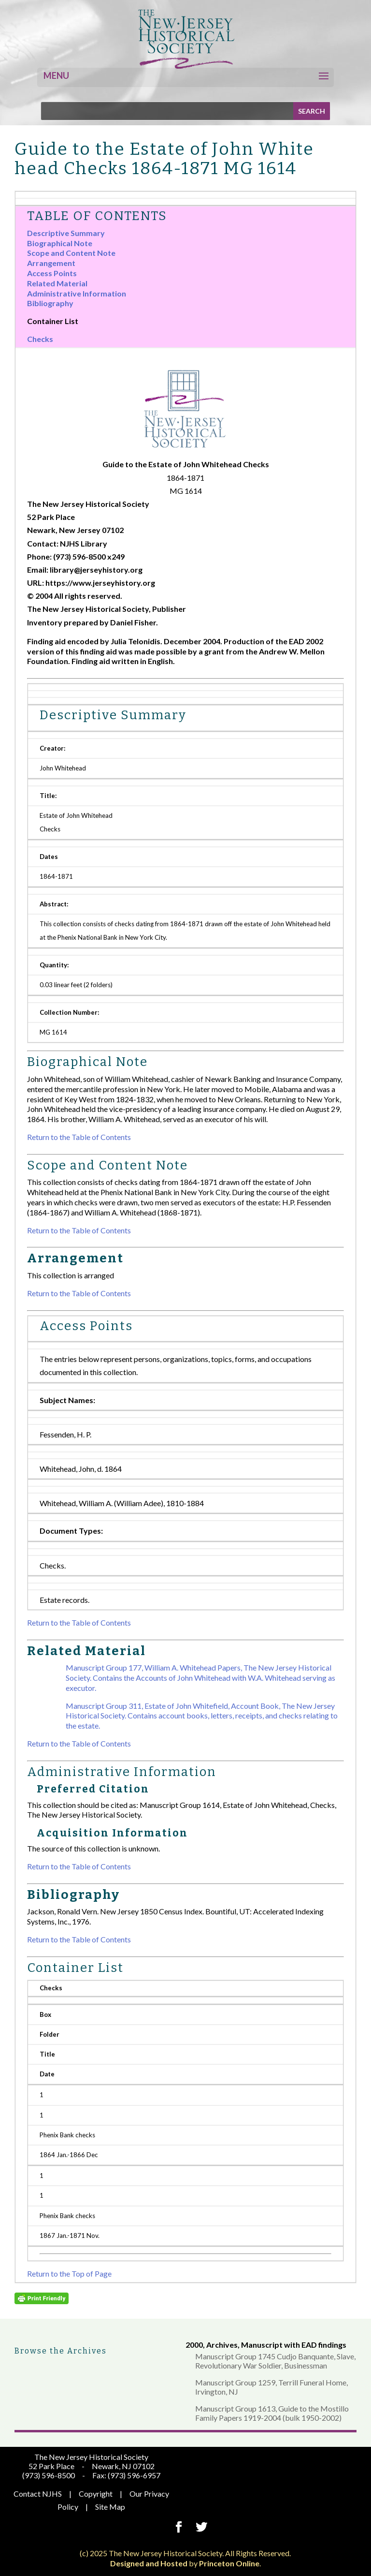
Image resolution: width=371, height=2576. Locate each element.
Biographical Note (59, 243)
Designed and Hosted (148, 2563)
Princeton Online (229, 2563)
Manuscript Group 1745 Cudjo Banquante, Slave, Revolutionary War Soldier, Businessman (275, 2361)
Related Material (57, 283)
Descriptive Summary (66, 232)
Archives (222, 2344)
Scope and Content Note (71, 252)
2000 (194, 2344)
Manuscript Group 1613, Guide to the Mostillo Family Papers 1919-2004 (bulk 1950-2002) (272, 2413)
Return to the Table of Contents (79, 1136)
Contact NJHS (38, 2493)
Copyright (96, 2493)
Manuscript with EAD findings (293, 2344)
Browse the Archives (60, 2350)
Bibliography (50, 303)
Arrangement (51, 262)
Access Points (52, 273)
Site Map (110, 2506)
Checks (40, 338)
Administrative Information (76, 293)
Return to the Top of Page (69, 2273)
